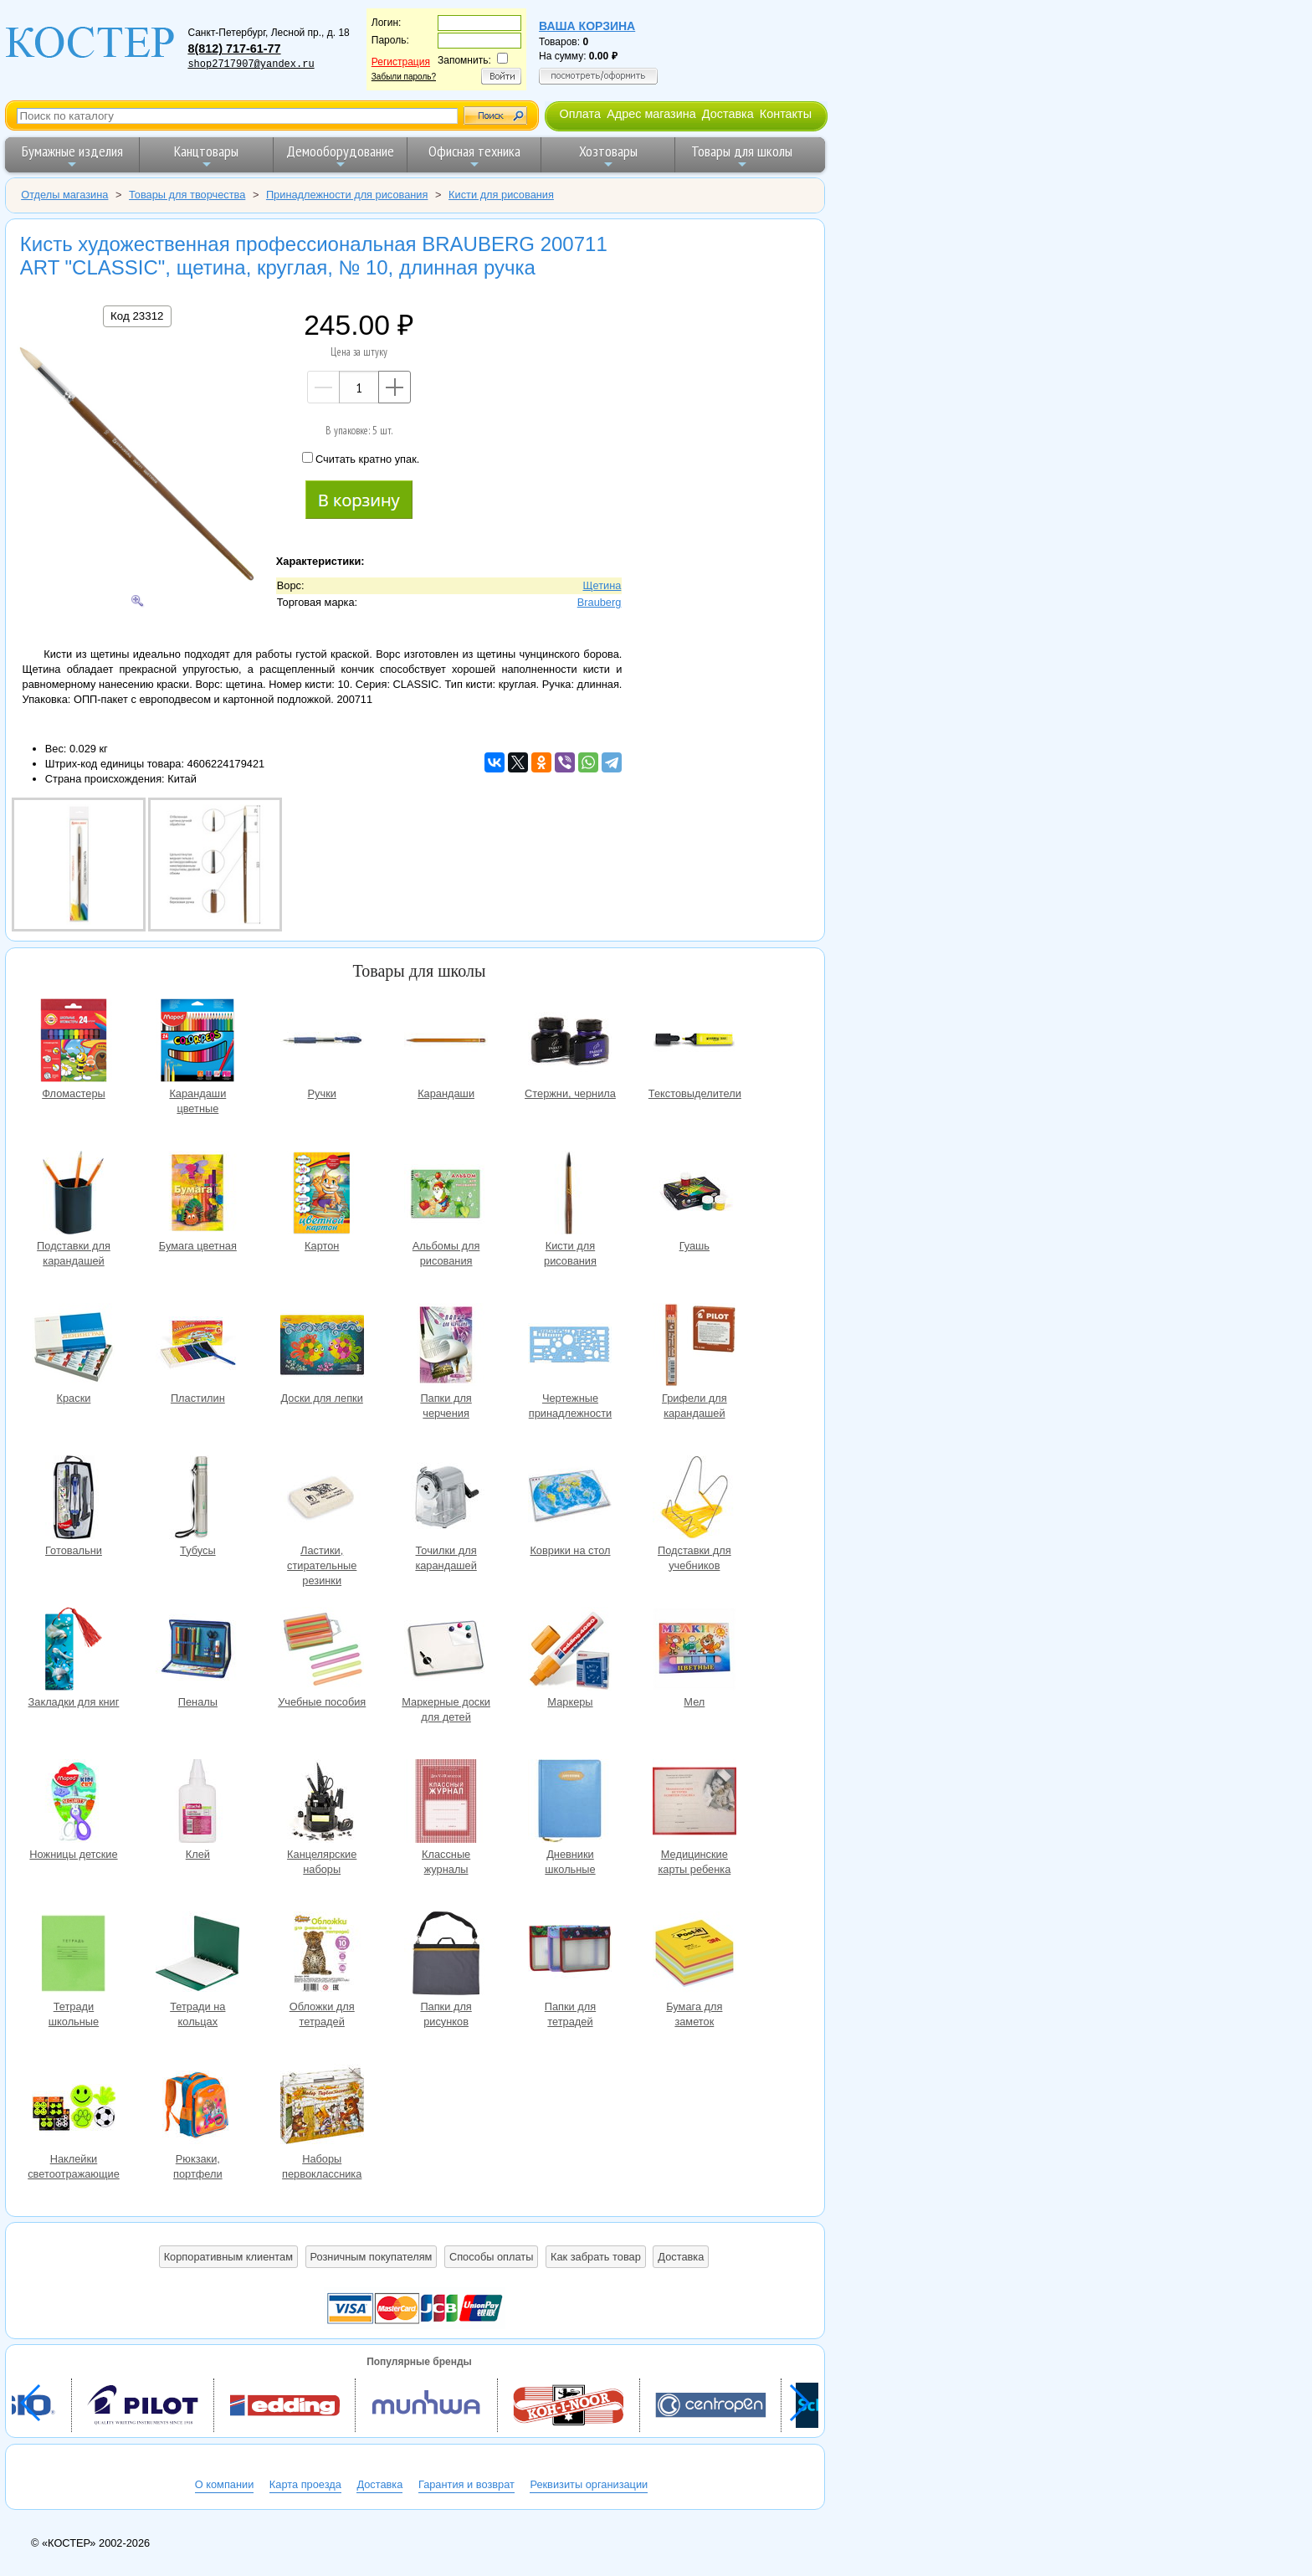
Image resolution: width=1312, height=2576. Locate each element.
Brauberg (599, 602)
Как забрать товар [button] (596, 2256)
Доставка (728, 114)
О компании (224, 2484)
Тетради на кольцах (197, 1955)
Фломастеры (74, 1042)
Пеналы (197, 1651)
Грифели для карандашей (694, 1347)
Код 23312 (136, 316)
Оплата (580, 114)
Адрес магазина (651, 114)
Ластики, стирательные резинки (322, 1499)
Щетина (601, 585)
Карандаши (446, 1042)
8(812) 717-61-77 (233, 48)
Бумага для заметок (694, 1955)
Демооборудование (340, 156)
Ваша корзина (587, 26)
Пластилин (197, 1347)
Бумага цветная (197, 1195)
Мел (694, 1651)
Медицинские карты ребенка (694, 1803)
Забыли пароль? (404, 76)
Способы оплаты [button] (491, 2256)
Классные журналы (446, 1803)
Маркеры (570, 1651)
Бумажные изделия (72, 156)
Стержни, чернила (570, 1042)
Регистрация (401, 62)
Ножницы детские (74, 1803)
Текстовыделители (694, 1042)
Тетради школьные (74, 1955)
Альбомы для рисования (446, 1195)
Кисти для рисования (570, 1195)
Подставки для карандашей (74, 1195)
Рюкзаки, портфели (197, 2108)
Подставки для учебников (694, 1499)
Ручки (322, 1042)
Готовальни (74, 1499)
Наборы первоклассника (322, 2108)
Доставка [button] (681, 2256)
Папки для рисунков (446, 1955)
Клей (197, 1803)
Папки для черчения (446, 1347)
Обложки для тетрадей (322, 1955)
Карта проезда (305, 2484)
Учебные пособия (322, 1651)
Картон (322, 1195)
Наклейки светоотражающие (74, 2108)
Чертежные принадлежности (570, 1347)
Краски (74, 1347)
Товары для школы (741, 156)
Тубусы (197, 1499)
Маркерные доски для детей (446, 1651)
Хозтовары (608, 156)
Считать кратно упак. (360, 458)
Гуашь (694, 1195)
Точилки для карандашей (446, 1499)
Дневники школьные (570, 1803)
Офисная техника (474, 156)
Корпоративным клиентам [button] (228, 2256)
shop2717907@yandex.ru (250, 64)
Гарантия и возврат (466, 2484)
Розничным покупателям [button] (371, 2256)
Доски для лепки (322, 1347)
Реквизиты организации (589, 2484)
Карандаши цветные (197, 1042)
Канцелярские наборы (322, 1803)
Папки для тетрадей (570, 1955)
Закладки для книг (74, 1651)
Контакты (786, 114)
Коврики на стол (570, 1499)
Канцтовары (206, 156)
